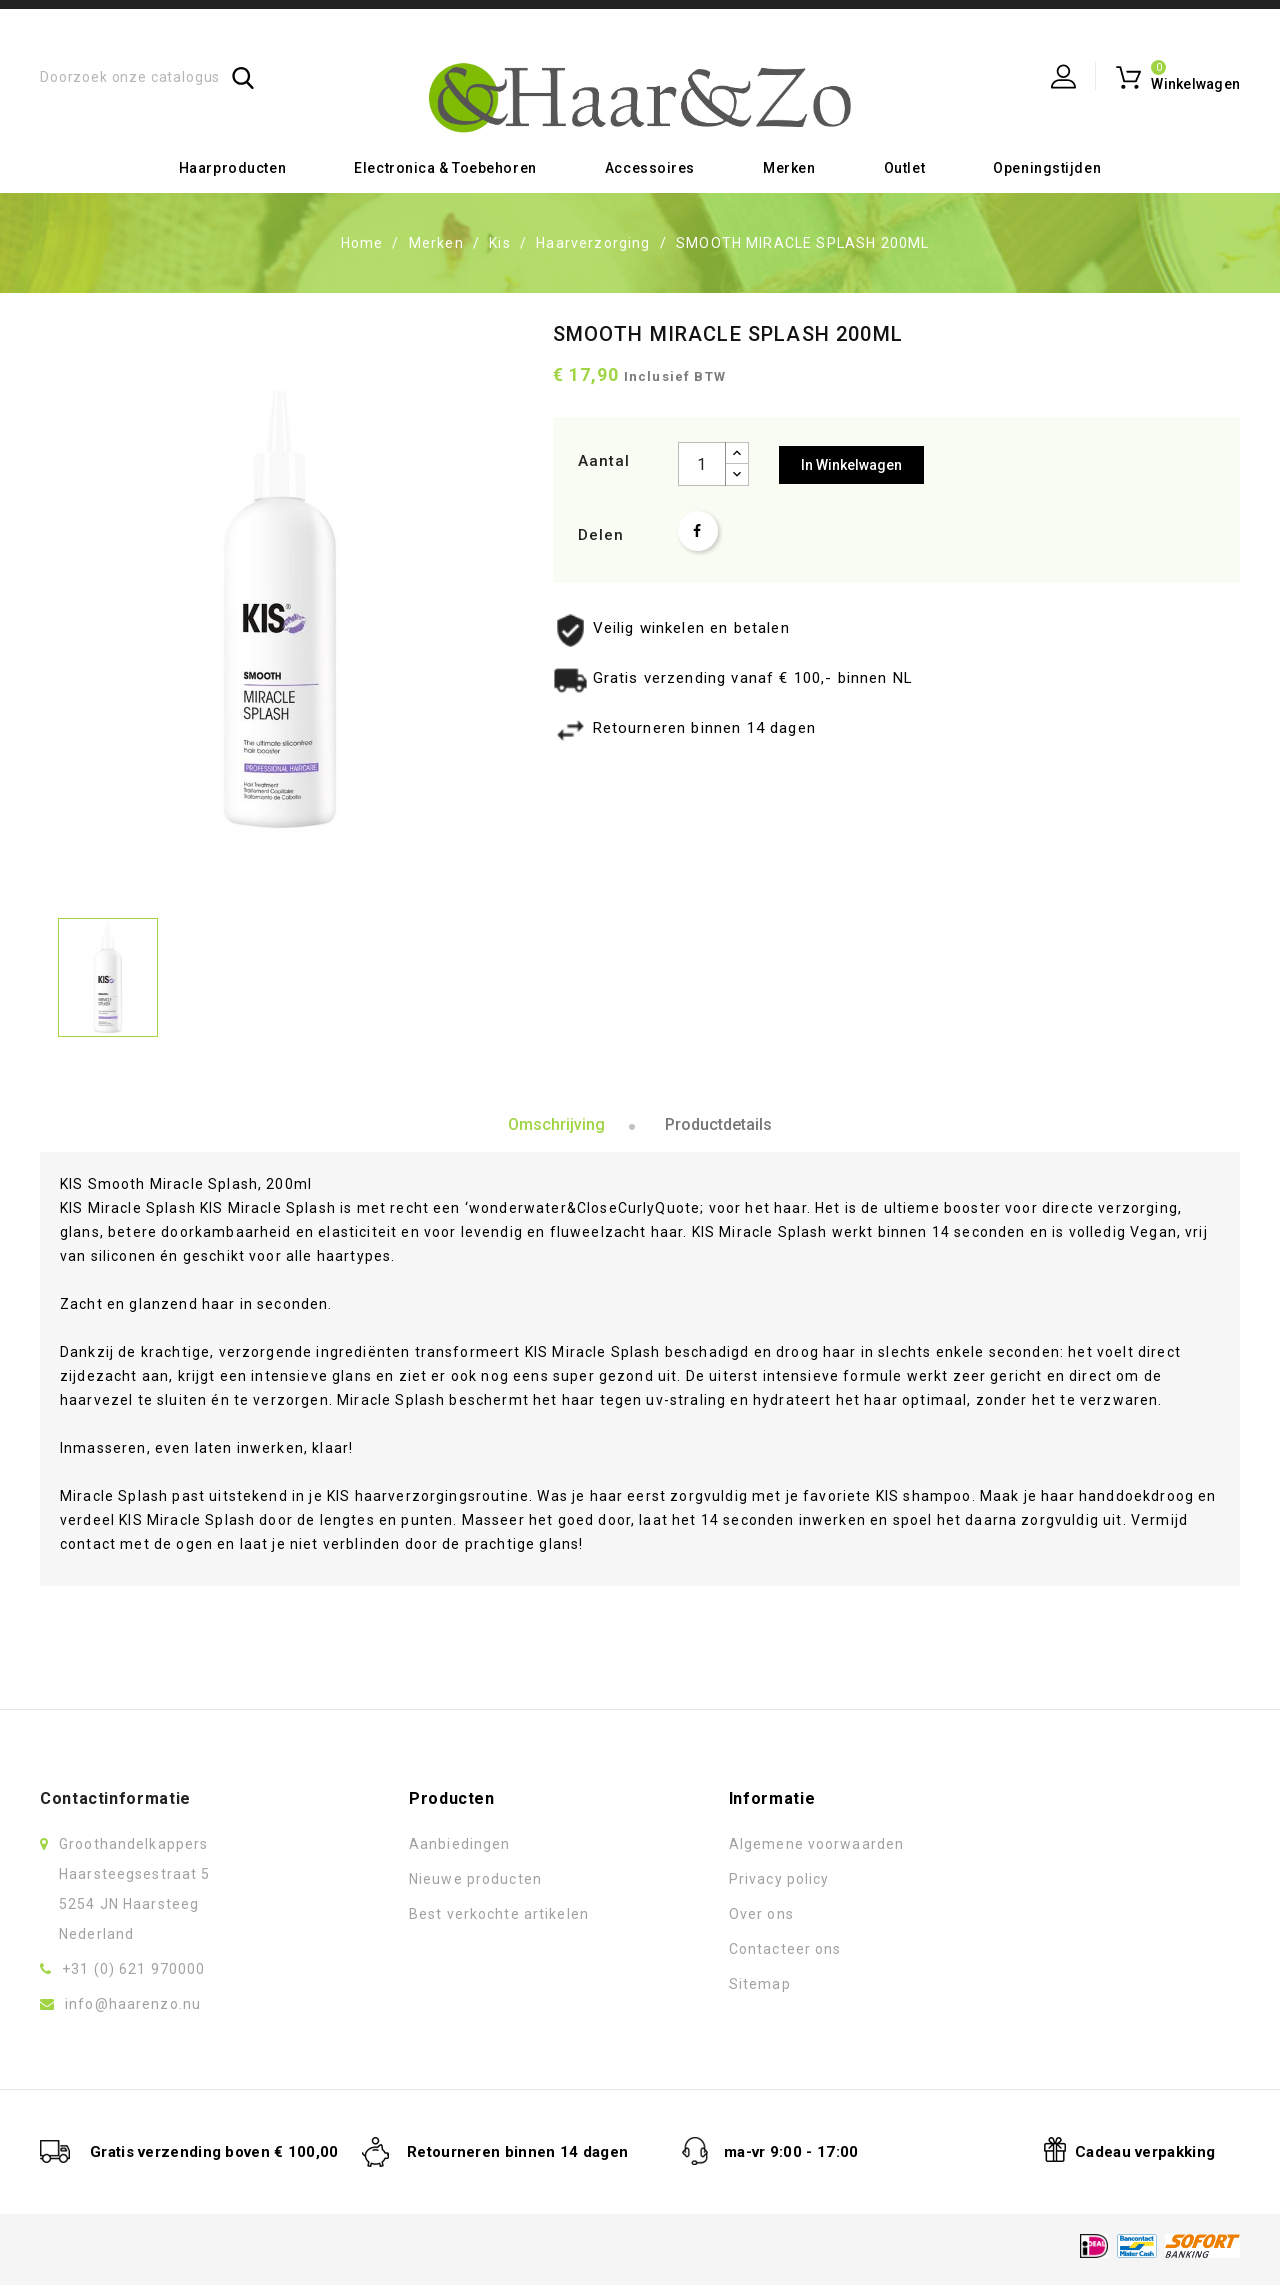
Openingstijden (1047, 168)
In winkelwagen (851, 465)
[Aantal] (702, 464)
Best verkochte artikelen (499, 1914)
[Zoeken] (147, 77)
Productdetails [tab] (718, 1124)
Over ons (761, 1914)
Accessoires (650, 168)
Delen (698, 531)
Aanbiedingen (459, 1844)
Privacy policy (779, 1879)
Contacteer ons (785, 1949)
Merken (789, 168)
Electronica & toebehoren (445, 168)
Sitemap (760, 1984)
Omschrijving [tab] (556, 1124)
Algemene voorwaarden (816, 1844)
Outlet (904, 168)
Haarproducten (232, 168)
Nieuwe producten (475, 1879)
